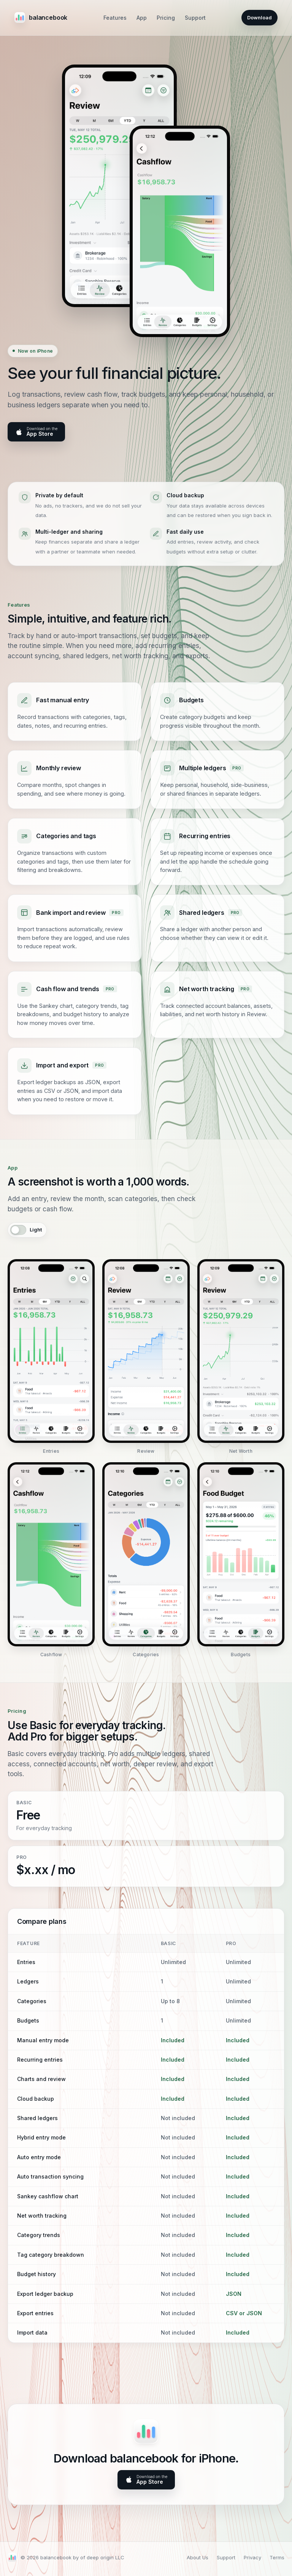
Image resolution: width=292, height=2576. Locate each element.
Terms (277, 2557)
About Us (197, 2557)
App (141, 17)
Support (195, 17)
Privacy (252, 2557)
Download (259, 17)
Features (115, 17)
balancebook (40, 17)
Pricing (166, 17)
